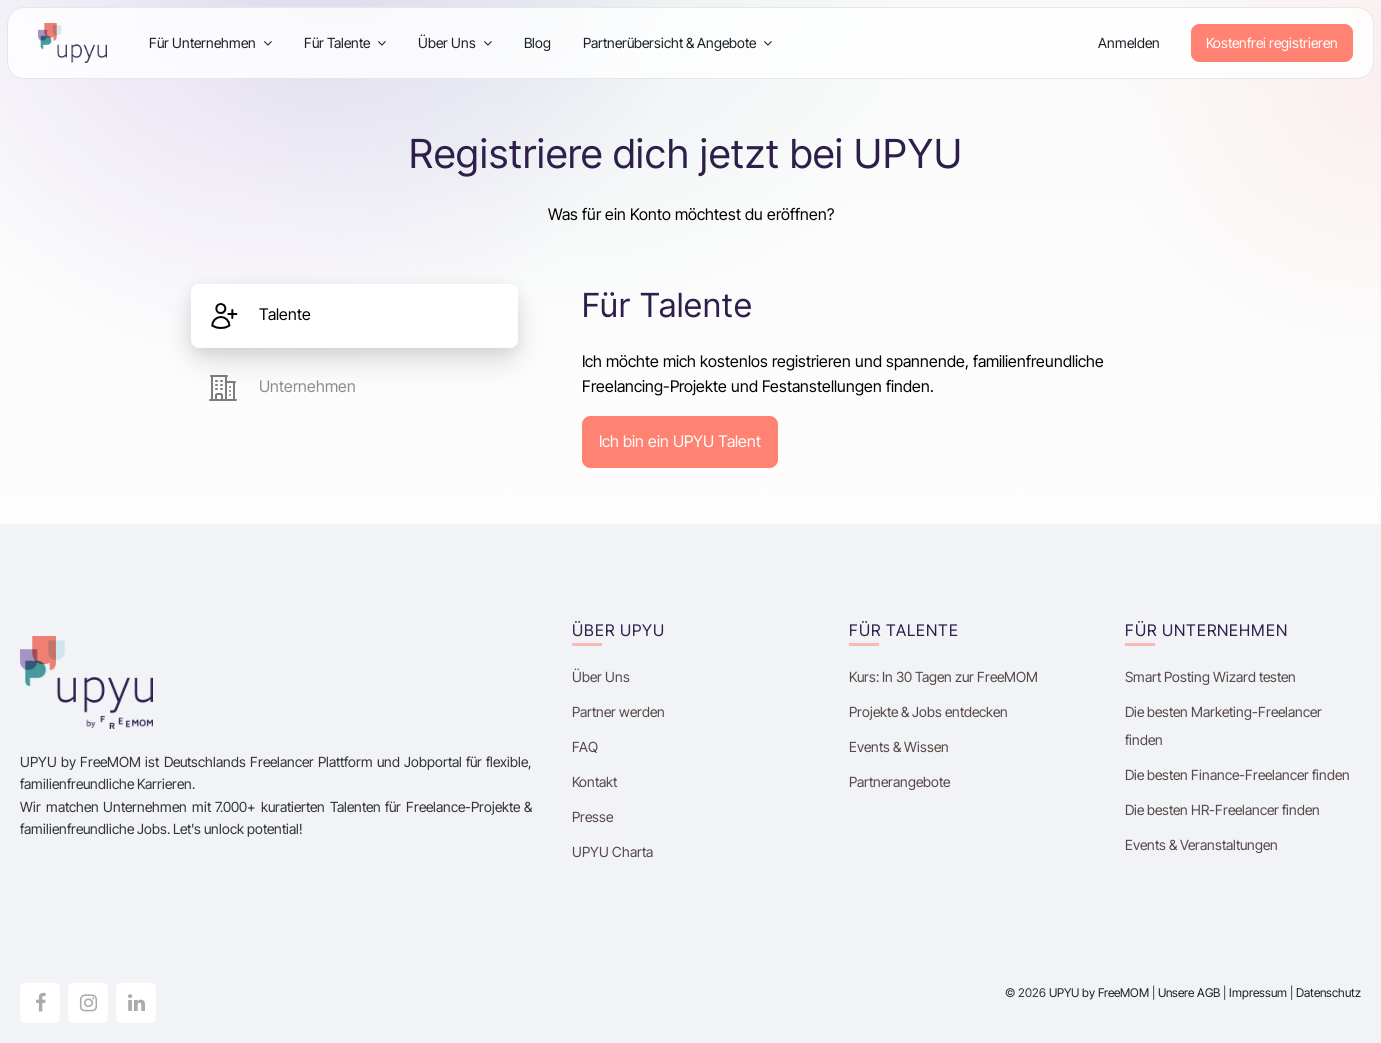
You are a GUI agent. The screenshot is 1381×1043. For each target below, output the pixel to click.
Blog (537, 42)
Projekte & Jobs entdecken (928, 711)
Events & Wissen (899, 746)
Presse (592, 816)
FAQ (585, 746)
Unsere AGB (1189, 992)
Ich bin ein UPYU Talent (680, 441)
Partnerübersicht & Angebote (677, 42)
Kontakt (594, 781)
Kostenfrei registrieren (1272, 42)
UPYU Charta (612, 851)
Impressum (1258, 992)
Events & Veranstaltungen (1201, 844)
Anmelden (1129, 42)
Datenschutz (1328, 992)
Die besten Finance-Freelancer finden (1237, 774)
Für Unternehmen (210, 42)
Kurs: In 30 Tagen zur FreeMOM (945, 676)
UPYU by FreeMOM (1099, 992)
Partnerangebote (899, 781)
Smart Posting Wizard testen (1210, 676)
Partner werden (618, 711)
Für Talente (345, 42)
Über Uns (455, 42)
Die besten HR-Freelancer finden (1222, 809)
